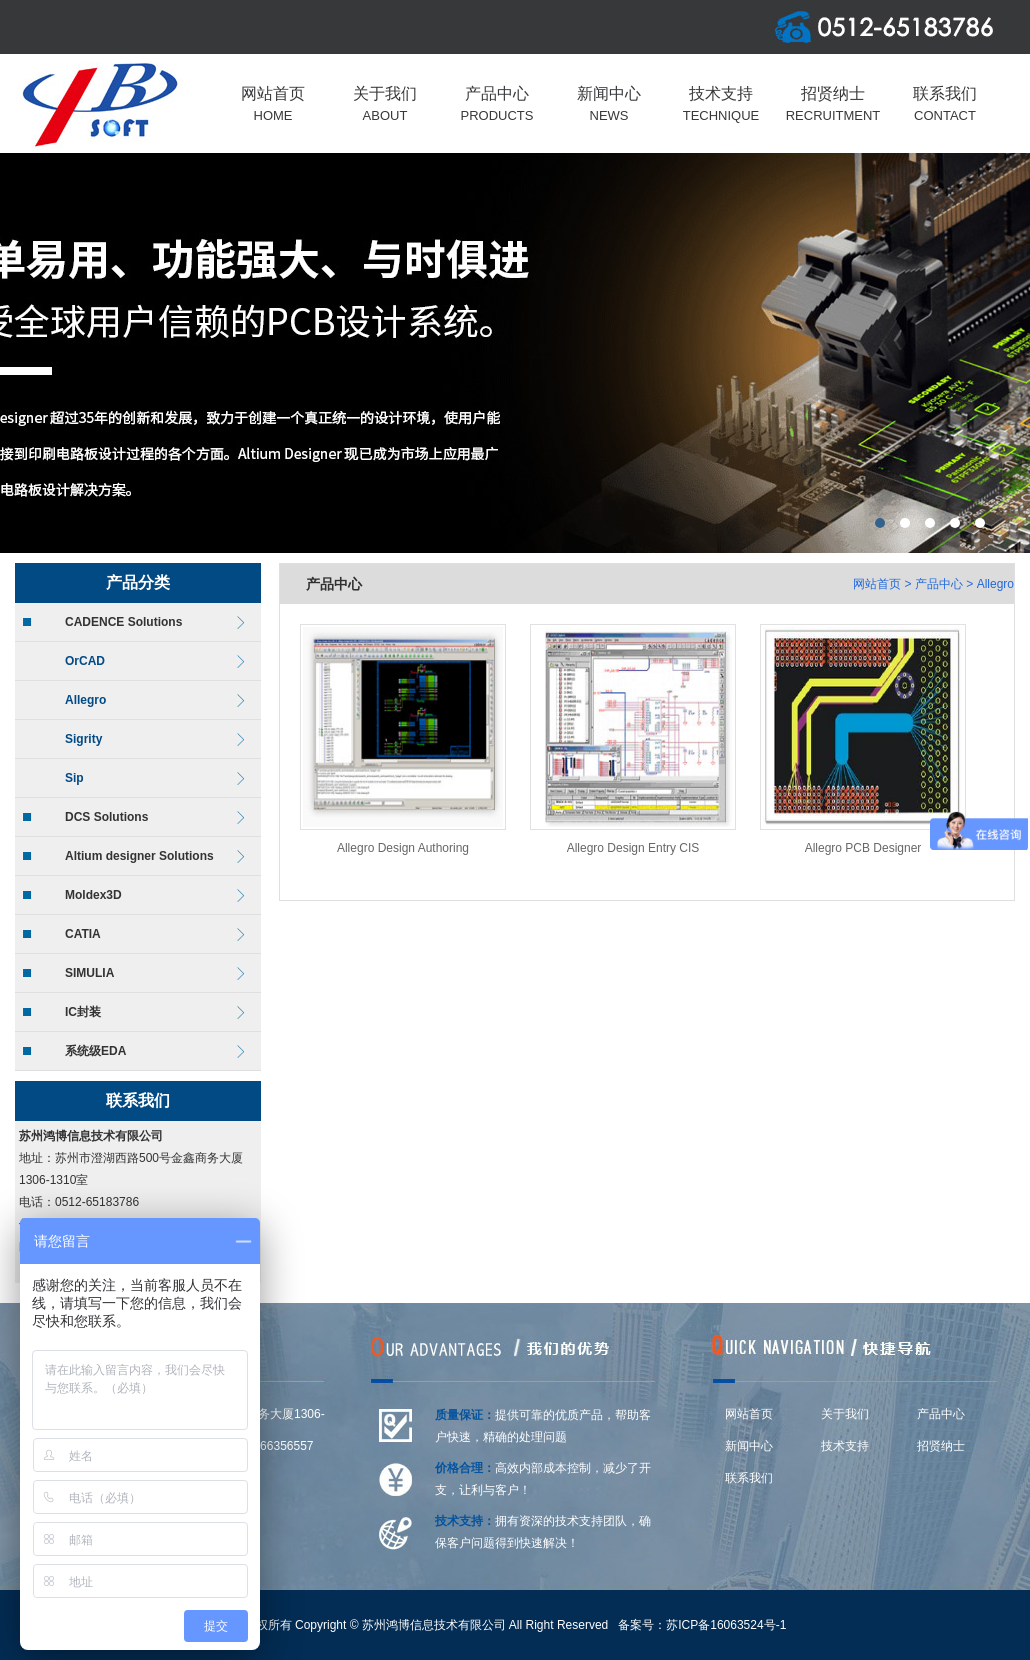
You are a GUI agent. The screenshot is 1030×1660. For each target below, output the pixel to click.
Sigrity (83, 739)
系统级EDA (95, 1051)
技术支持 (845, 1446)
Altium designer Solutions (139, 856)
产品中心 (939, 584)
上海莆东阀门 (515, 353)
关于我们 (845, 1414)
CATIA (83, 934)
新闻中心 (749, 1446)
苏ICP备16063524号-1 (726, 1625)
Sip (74, 778)
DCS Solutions (106, 817)
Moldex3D (93, 895)
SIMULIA (89, 973)
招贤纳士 (941, 1446)
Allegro (85, 700)
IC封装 (83, 1012)
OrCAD (85, 661)
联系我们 (749, 1478)
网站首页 (877, 584)
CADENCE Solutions (123, 622)
